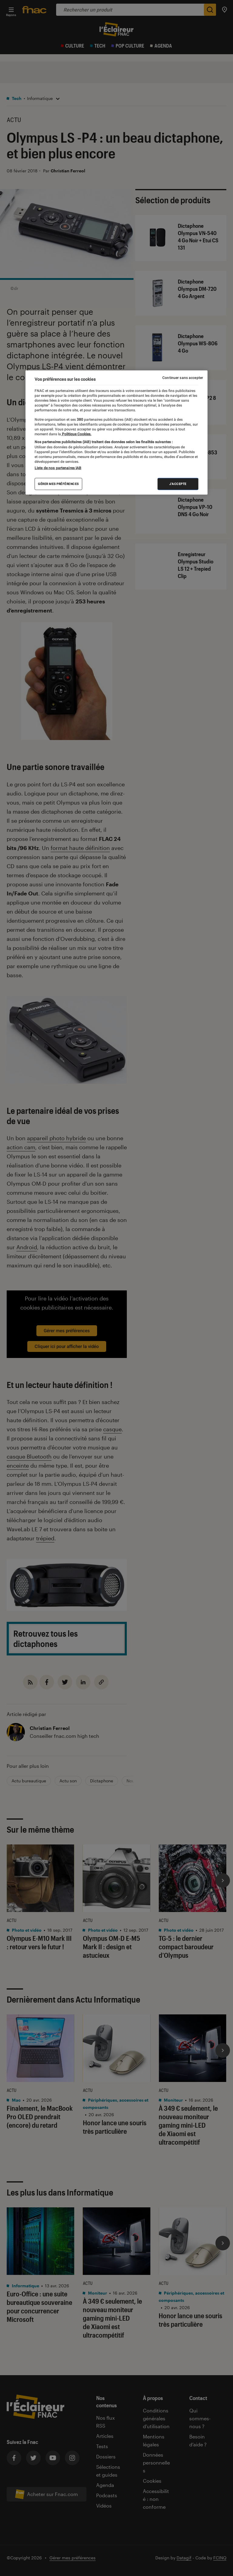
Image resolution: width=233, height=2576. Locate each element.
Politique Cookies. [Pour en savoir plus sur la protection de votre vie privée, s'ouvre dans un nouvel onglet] (76, 434)
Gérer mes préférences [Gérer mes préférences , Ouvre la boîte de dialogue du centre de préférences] (58, 484)
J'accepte (178, 484)
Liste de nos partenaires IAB (58, 468)
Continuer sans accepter (182, 377)
